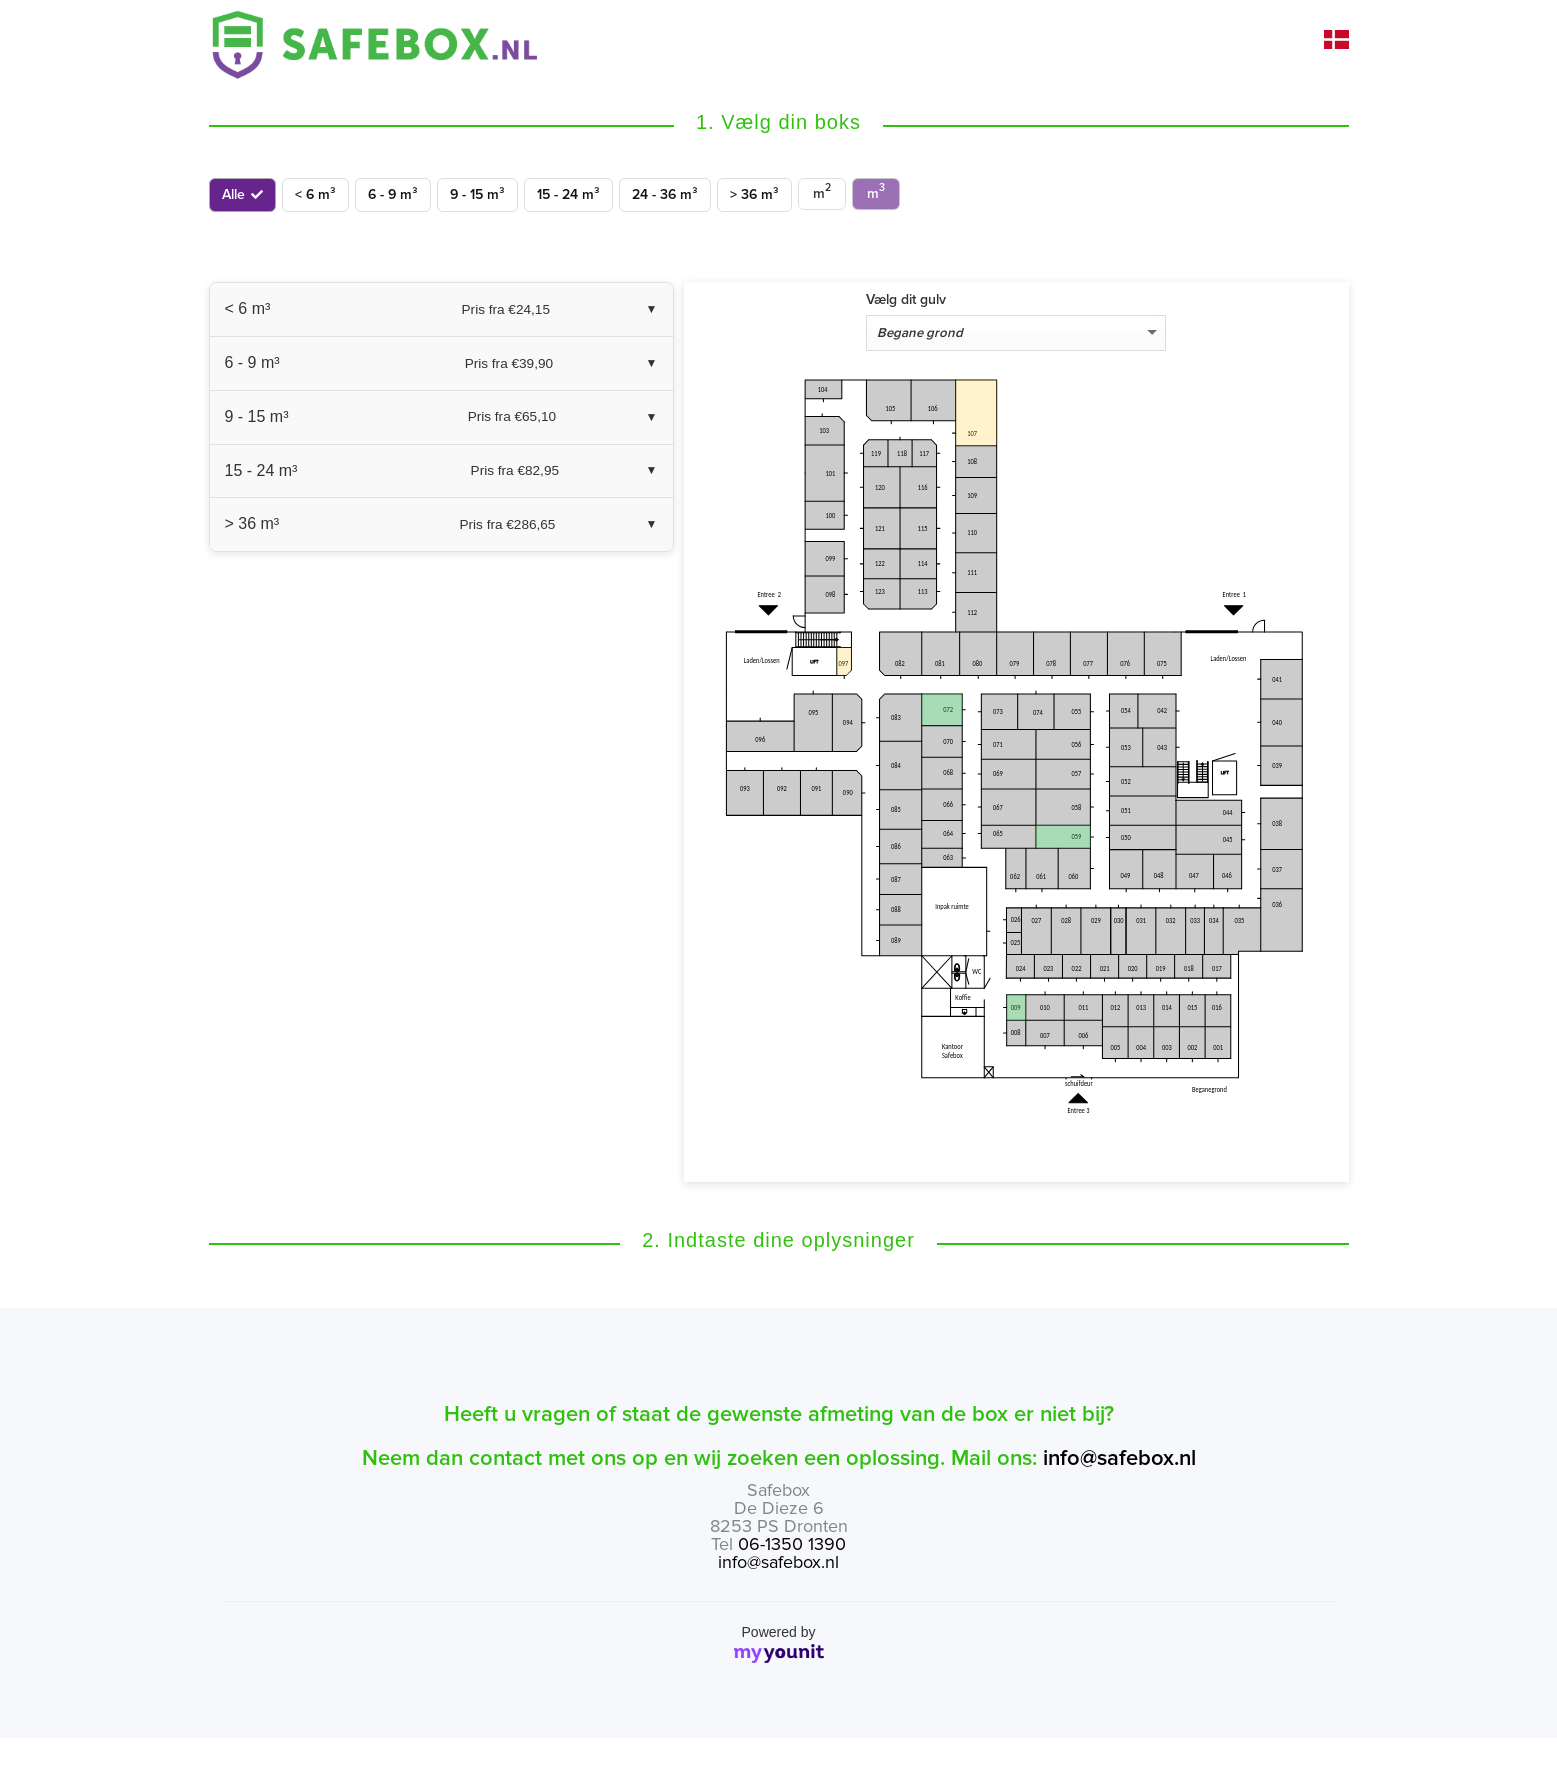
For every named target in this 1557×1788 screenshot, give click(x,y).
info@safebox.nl (1119, 1458)
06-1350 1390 (792, 1544)
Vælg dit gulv (906, 299)
